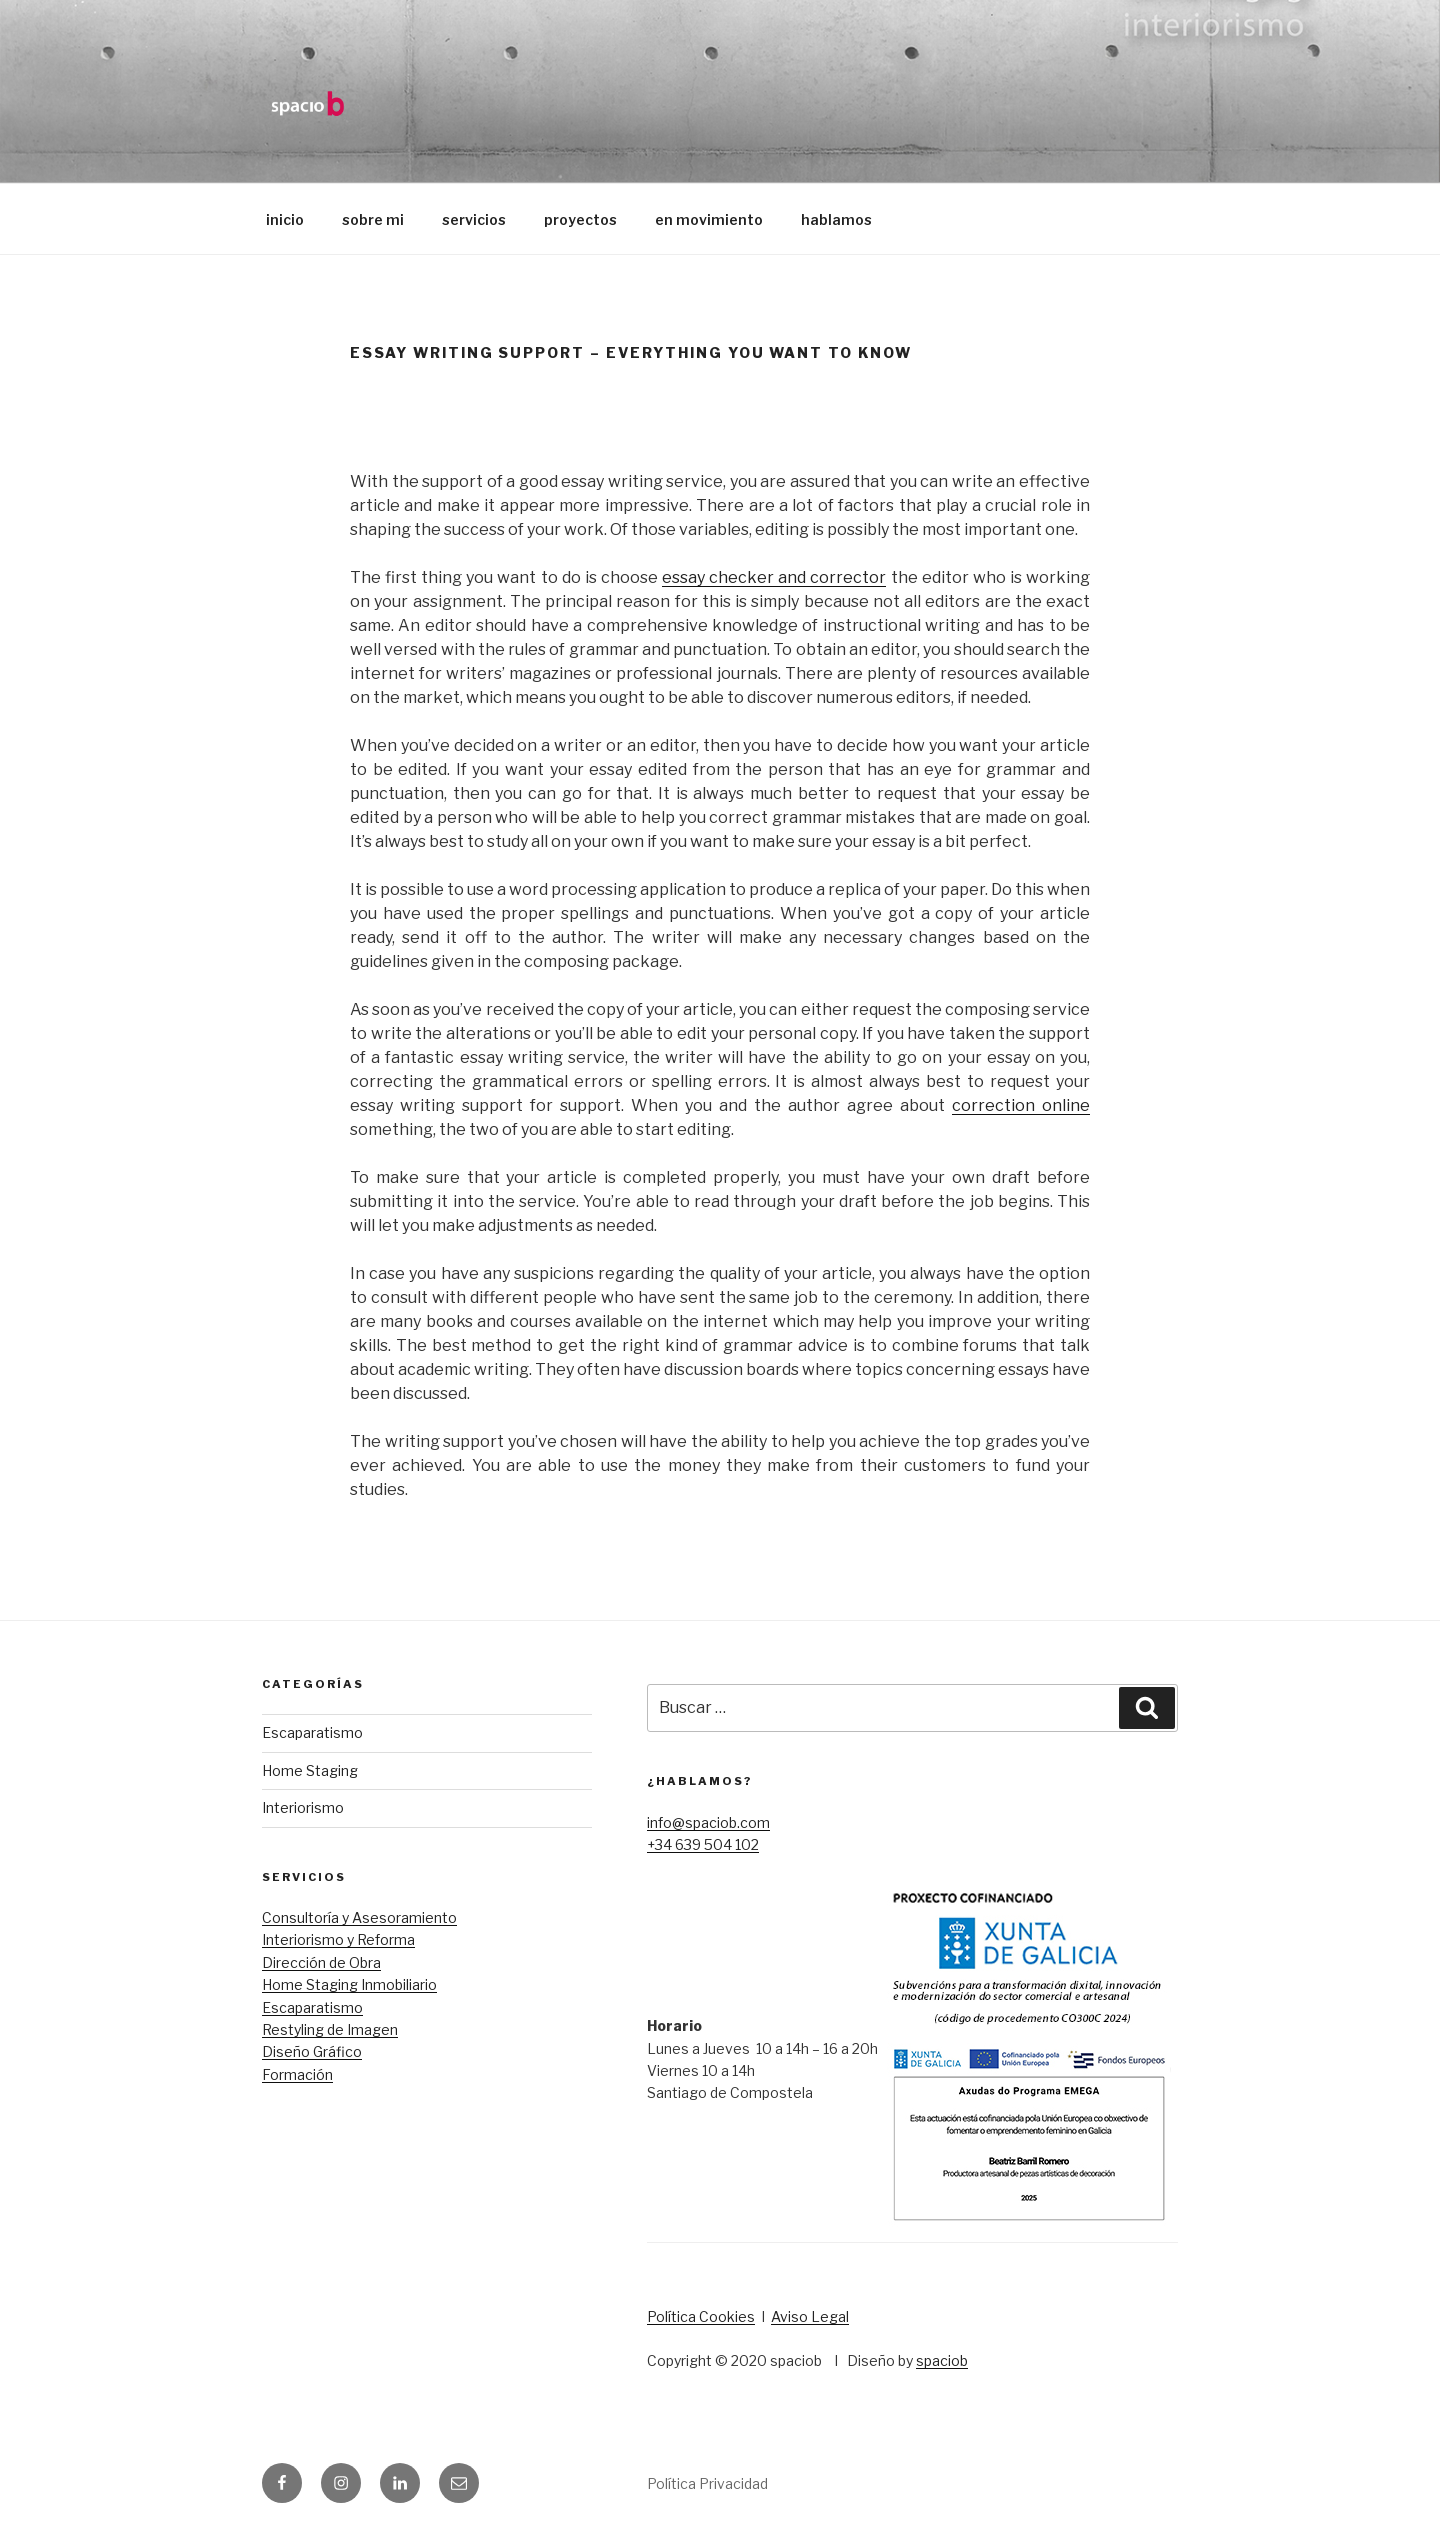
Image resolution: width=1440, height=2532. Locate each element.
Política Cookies (701, 2316)
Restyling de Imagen (330, 2029)
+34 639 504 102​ (703, 1844)
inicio (285, 219)
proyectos (580, 219)
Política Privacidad (707, 2483)
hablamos (836, 219)
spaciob (942, 2360)
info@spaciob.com (708, 1822)
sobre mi (373, 219)
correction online (1021, 1105)
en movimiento (709, 219)
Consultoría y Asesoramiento (359, 1917)
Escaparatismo (312, 1732)
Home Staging (310, 1770)
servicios (474, 219)
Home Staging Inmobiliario (349, 1984)
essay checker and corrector (774, 577)
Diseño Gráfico (312, 2051)
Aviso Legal (810, 2316)
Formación (297, 2074)
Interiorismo (303, 1807)
